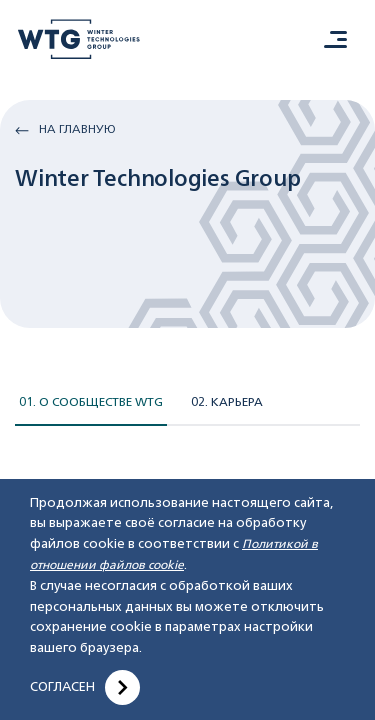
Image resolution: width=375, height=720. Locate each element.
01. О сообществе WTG (91, 403)
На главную (65, 131)
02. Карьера (227, 403)
